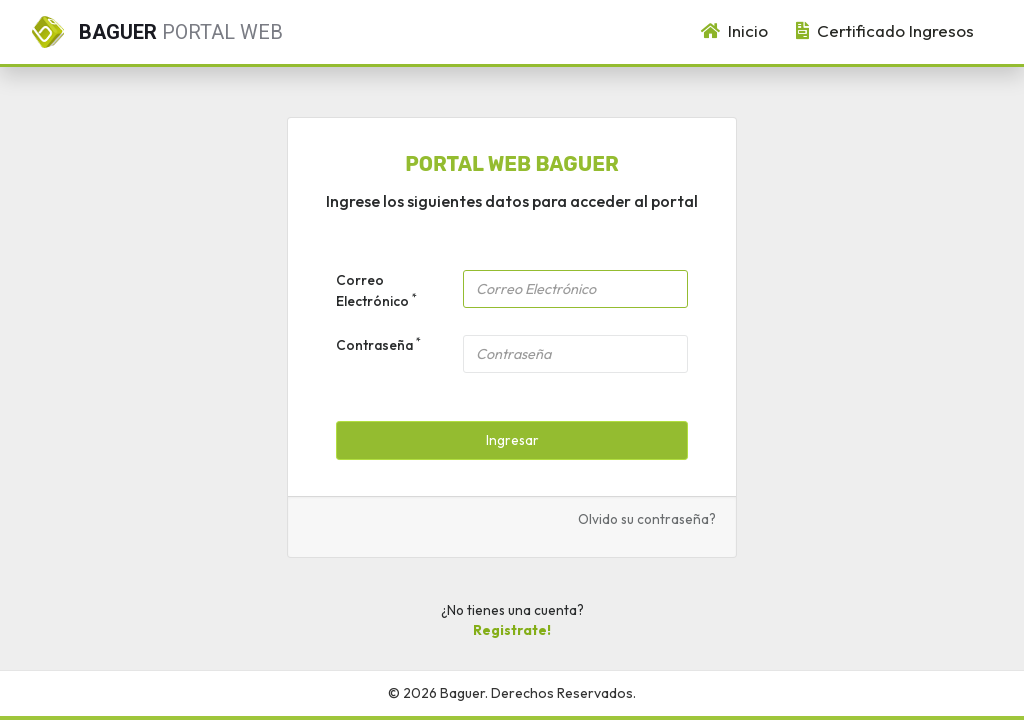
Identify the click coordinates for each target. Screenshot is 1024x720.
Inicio (734, 30)
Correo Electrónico (376, 290)
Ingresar (512, 440)
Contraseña (378, 344)
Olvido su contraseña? (647, 519)
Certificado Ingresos (885, 30)
